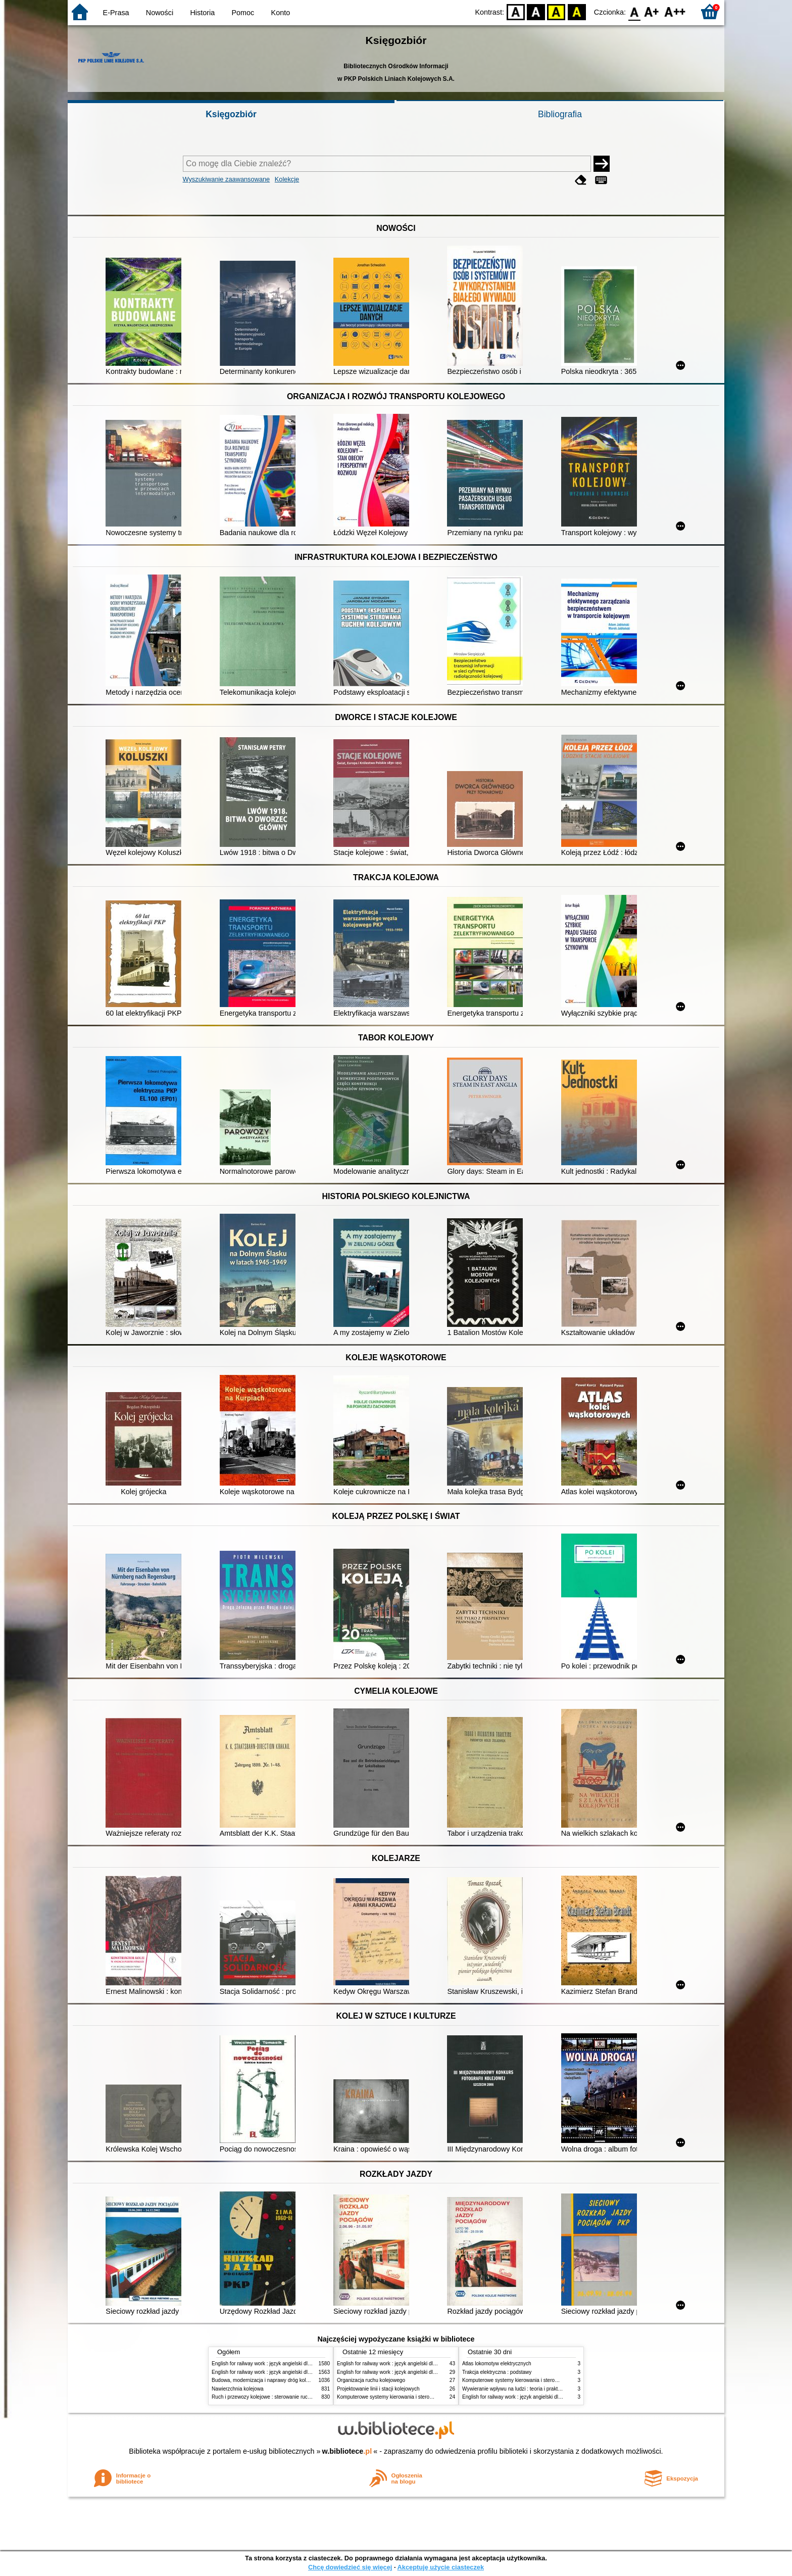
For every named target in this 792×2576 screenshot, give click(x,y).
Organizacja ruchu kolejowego (371, 2380)
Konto (280, 13)
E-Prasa (116, 13)
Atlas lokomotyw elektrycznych (496, 2363)
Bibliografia (560, 114)
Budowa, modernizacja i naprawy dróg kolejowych (268, 2380)
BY (576, 11)
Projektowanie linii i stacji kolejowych (378, 2389)
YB (556, 11)
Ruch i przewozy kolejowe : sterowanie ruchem (265, 2397)
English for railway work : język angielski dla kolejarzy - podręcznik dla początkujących (309, 2363)
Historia (202, 13)
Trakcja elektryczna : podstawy (496, 2372)
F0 (634, 11)
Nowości (159, 13)
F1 (652, 11)
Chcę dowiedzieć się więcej (350, 2567)
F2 (675, 11)
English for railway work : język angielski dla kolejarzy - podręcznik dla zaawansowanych (311, 2372)
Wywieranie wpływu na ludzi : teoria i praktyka (514, 2389)
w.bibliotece (347, 2451)
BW (535, 11)
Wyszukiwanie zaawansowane (226, 179)
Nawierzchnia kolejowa (238, 2389)
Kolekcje (287, 179)
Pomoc (243, 13)
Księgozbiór (231, 114)
